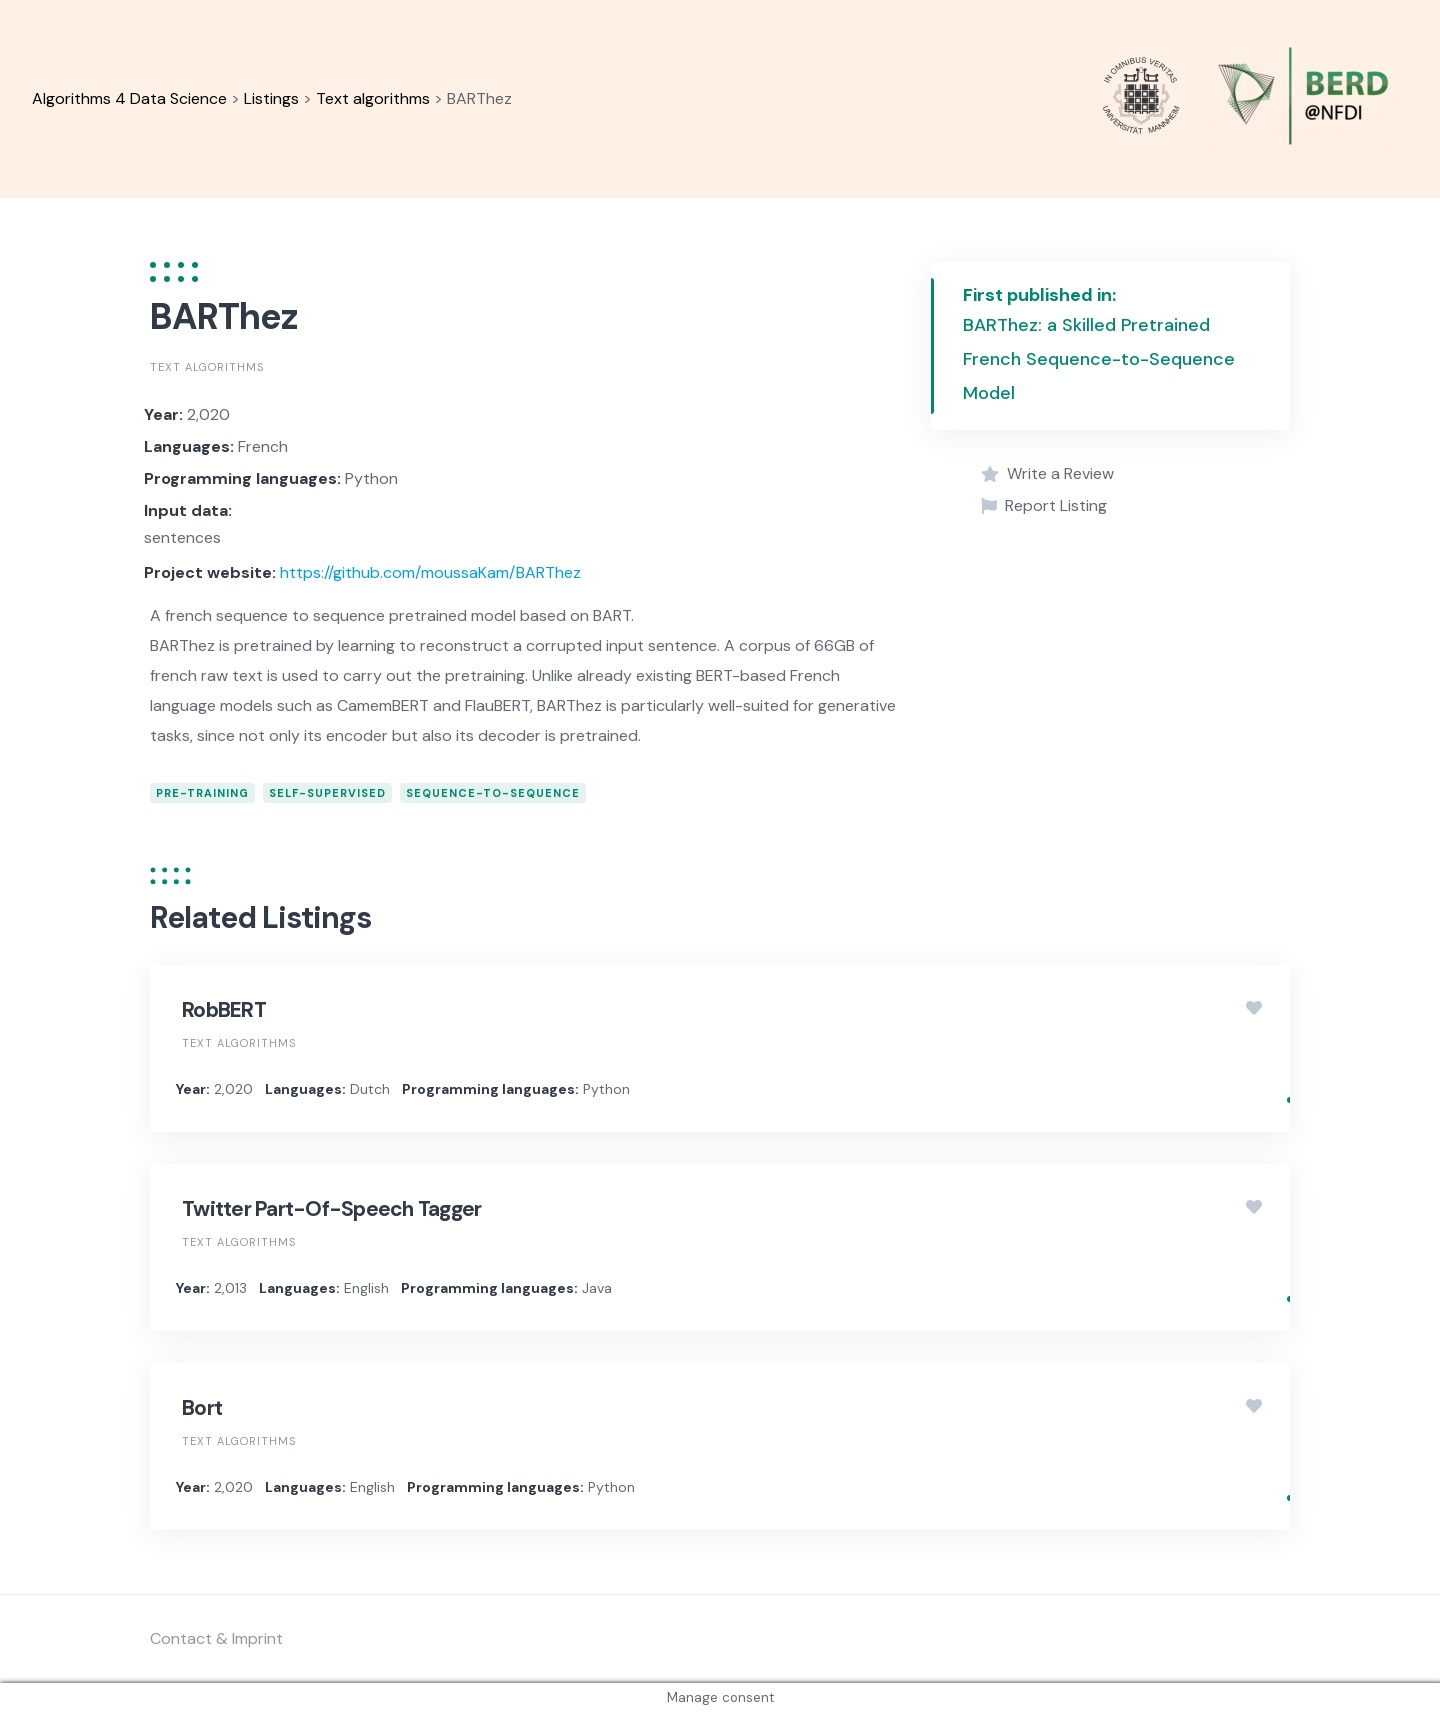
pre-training (202, 793)
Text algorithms (207, 367)
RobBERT (224, 1010)
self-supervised (327, 793)
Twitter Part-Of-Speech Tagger (331, 1209)
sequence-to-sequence (493, 793)
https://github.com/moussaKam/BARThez (430, 572)
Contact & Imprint (216, 1638)
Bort (202, 1408)
